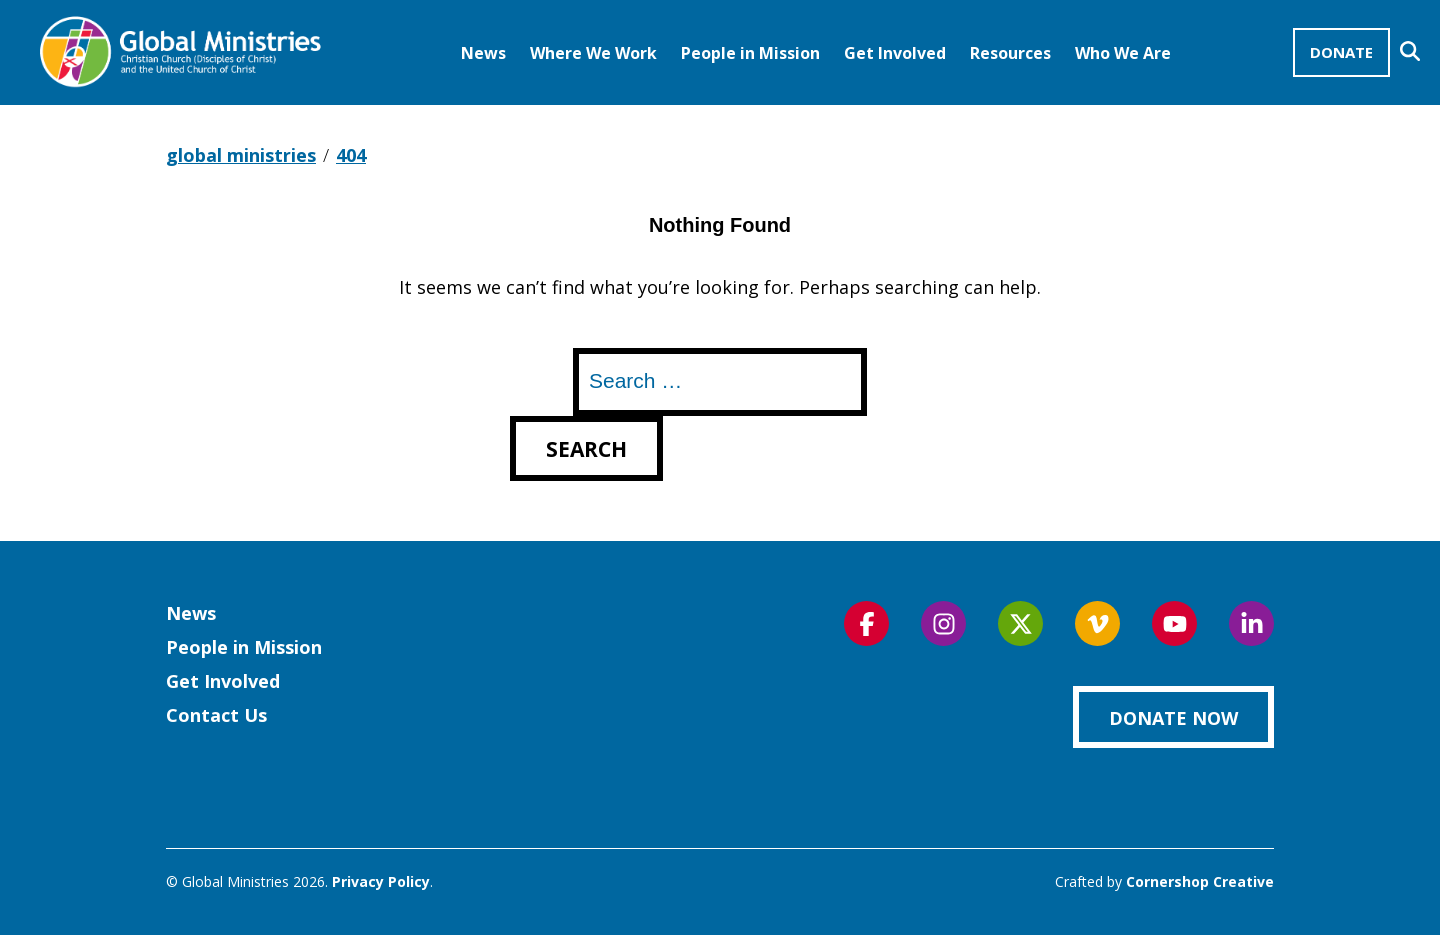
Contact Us (216, 715)
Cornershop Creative (1200, 881)
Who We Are (1123, 53)
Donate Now (1173, 718)
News (483, 53)
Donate (1341, 52)
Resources (1010, 53)
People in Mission (750, 53)
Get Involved (895, 53)
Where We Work (593, 53)
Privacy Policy (381, 881)
